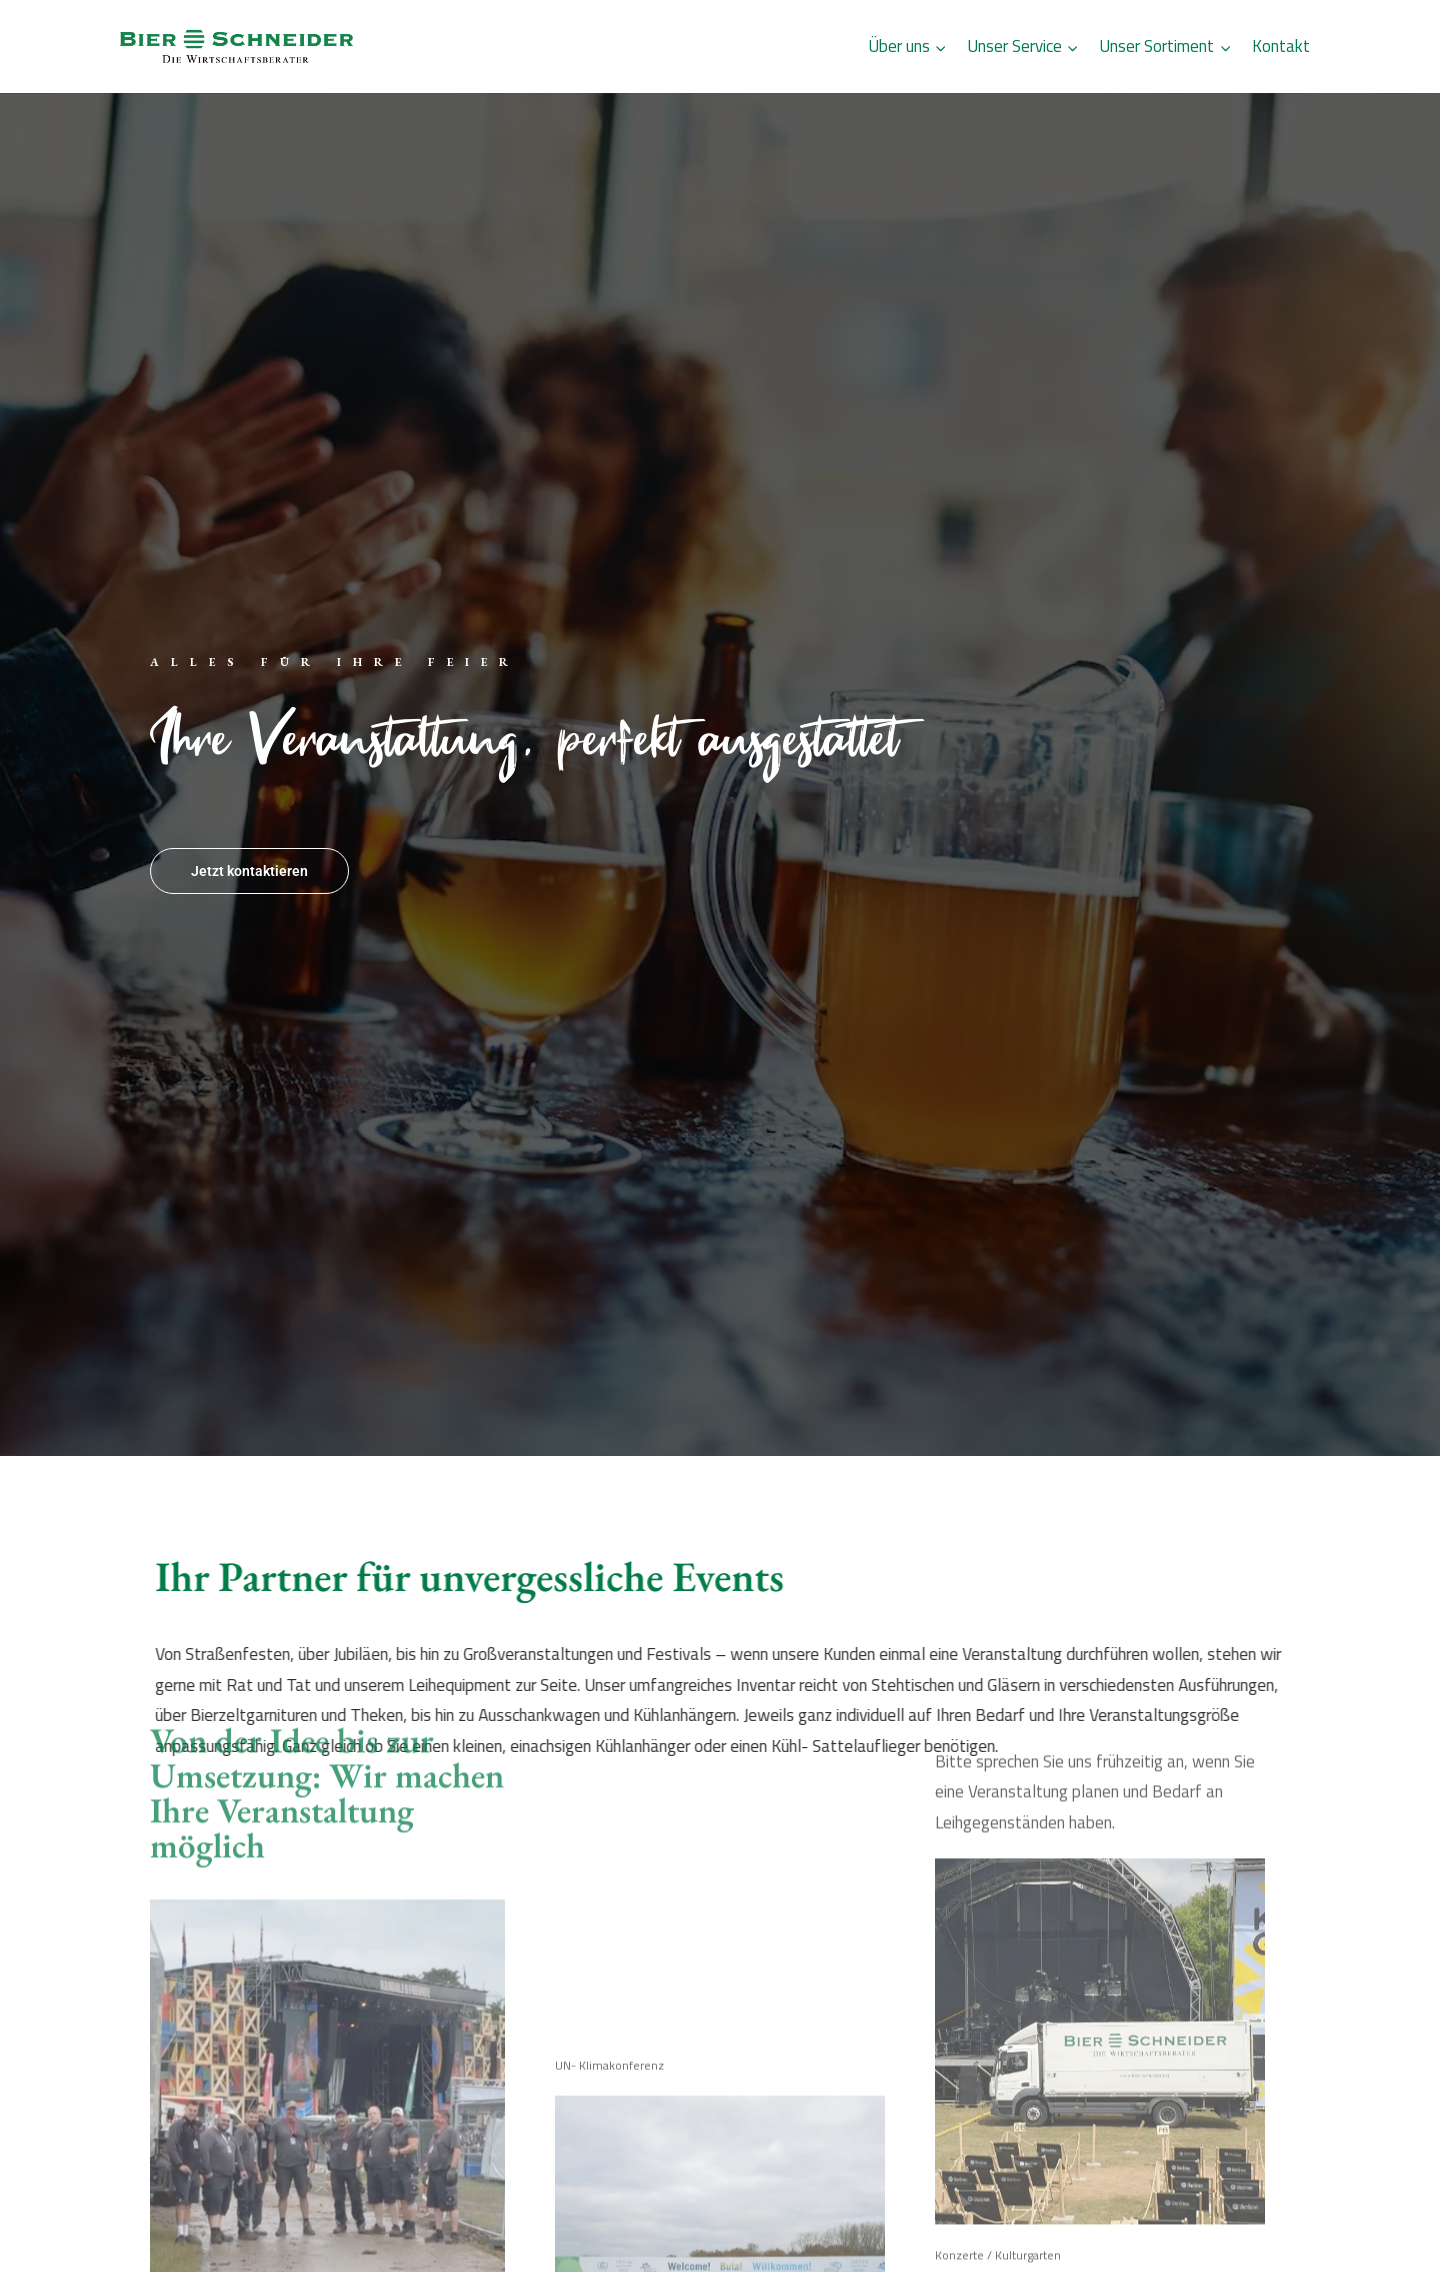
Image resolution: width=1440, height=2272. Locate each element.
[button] (44, 2228)
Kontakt (1281, 46)
